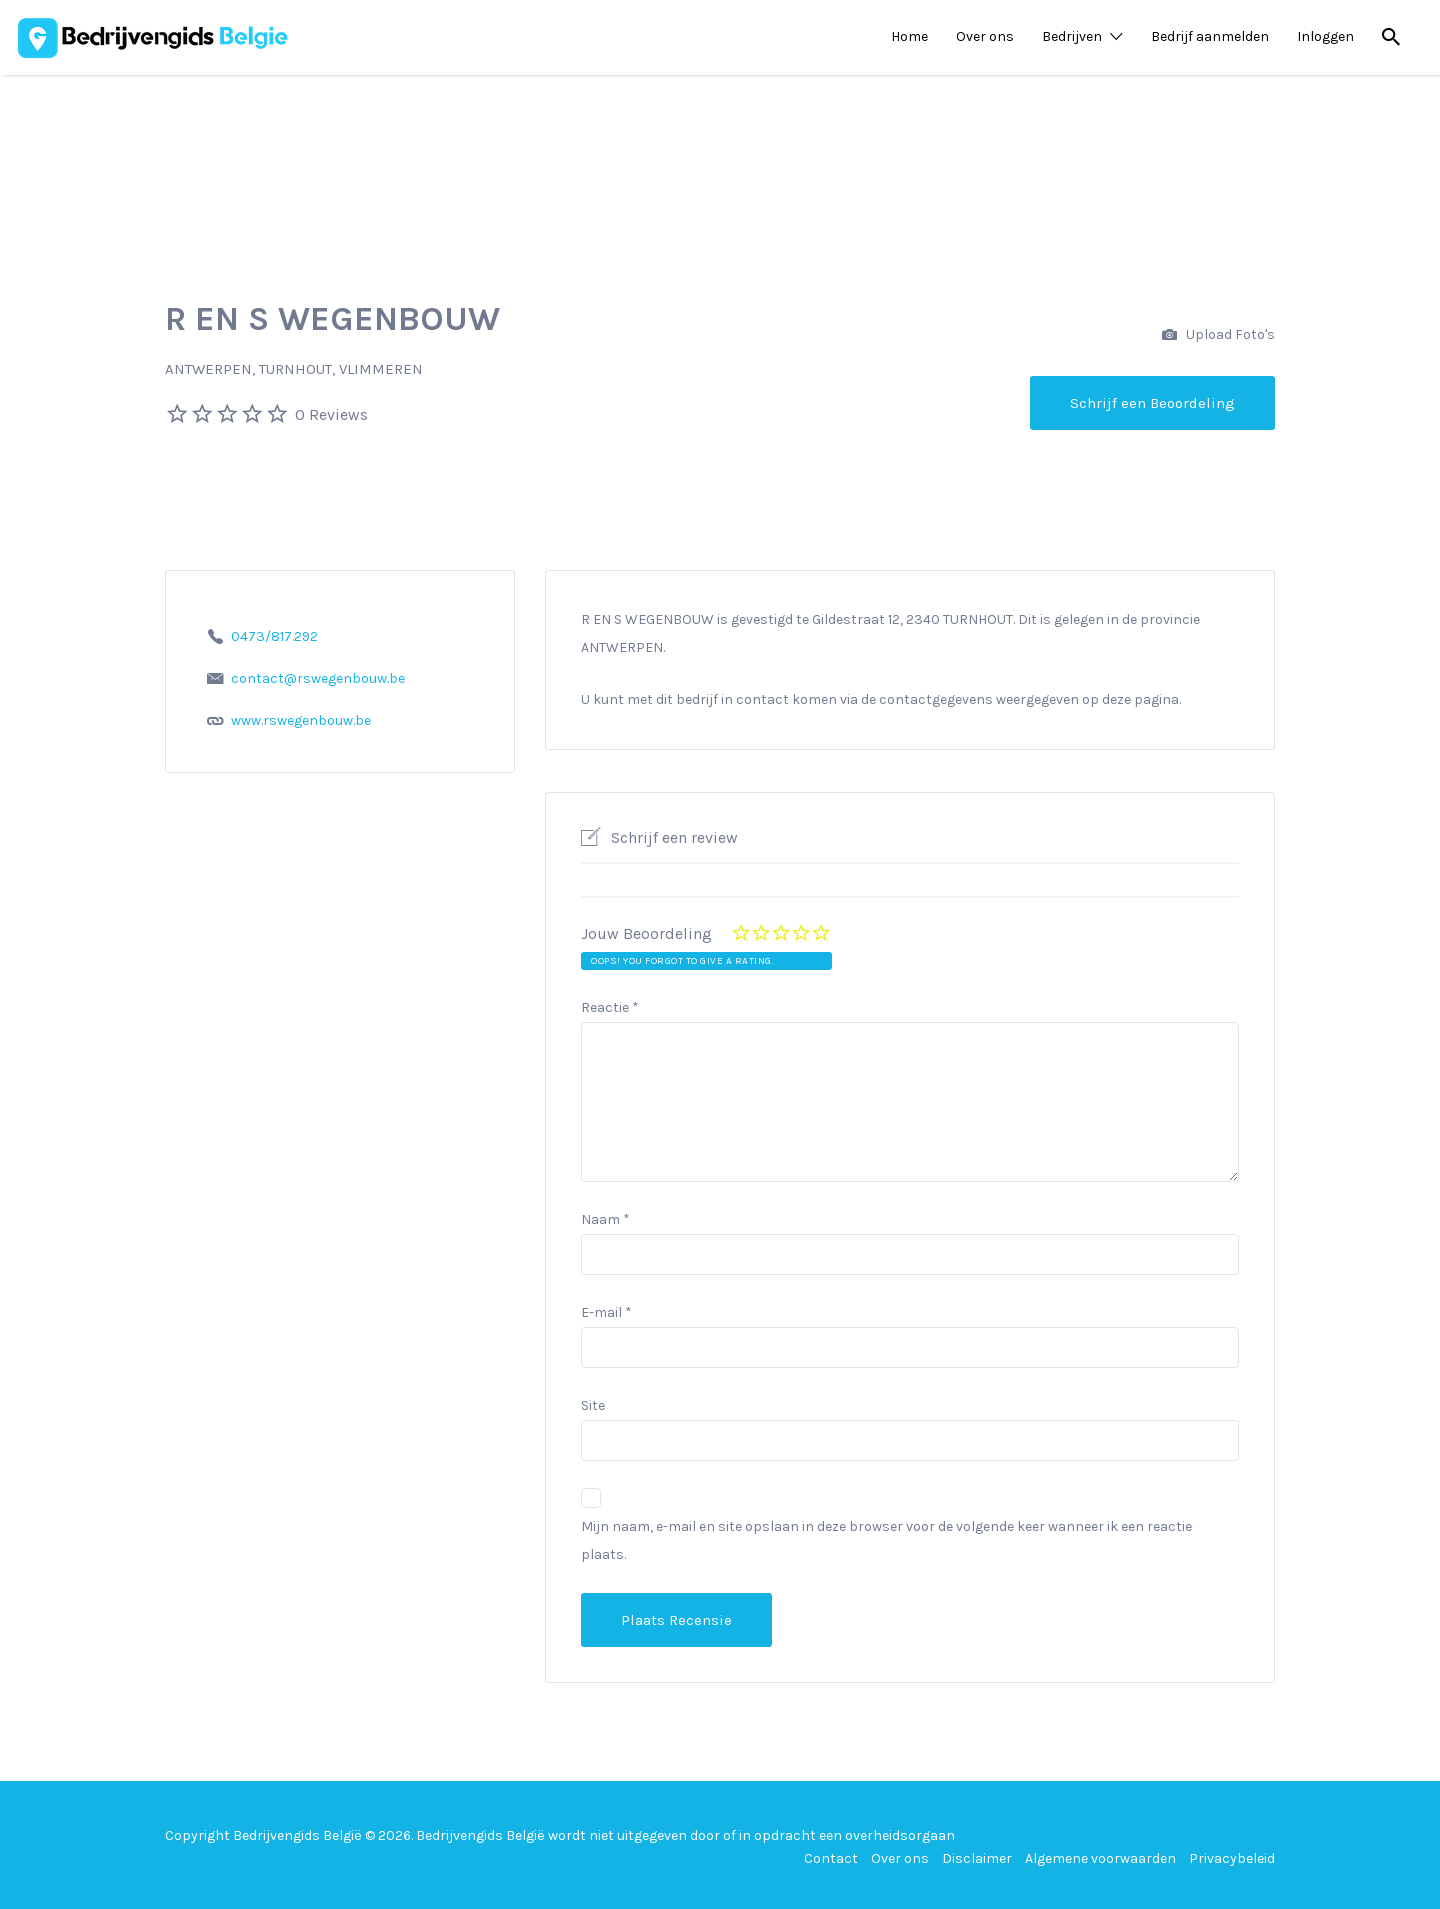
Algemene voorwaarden (1100, 1858)
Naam (605, 1219)
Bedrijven (1072, 36)
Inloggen (1325, 36)
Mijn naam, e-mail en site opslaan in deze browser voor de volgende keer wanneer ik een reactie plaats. (886, 1540)
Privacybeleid (1232, 1858)
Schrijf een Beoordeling (1152, 403)
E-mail (606, 1312)
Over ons (985, 36)
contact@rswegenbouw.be (318, 678)
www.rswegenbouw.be (301, 720)
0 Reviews (331, 414)
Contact (831, 1858)
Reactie (610, 1007)
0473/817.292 (274, 636)
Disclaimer (977, 1858)
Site (593, 1405)
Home (909, 36)
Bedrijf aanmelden (1210, 36)
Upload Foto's (1218, 335)
